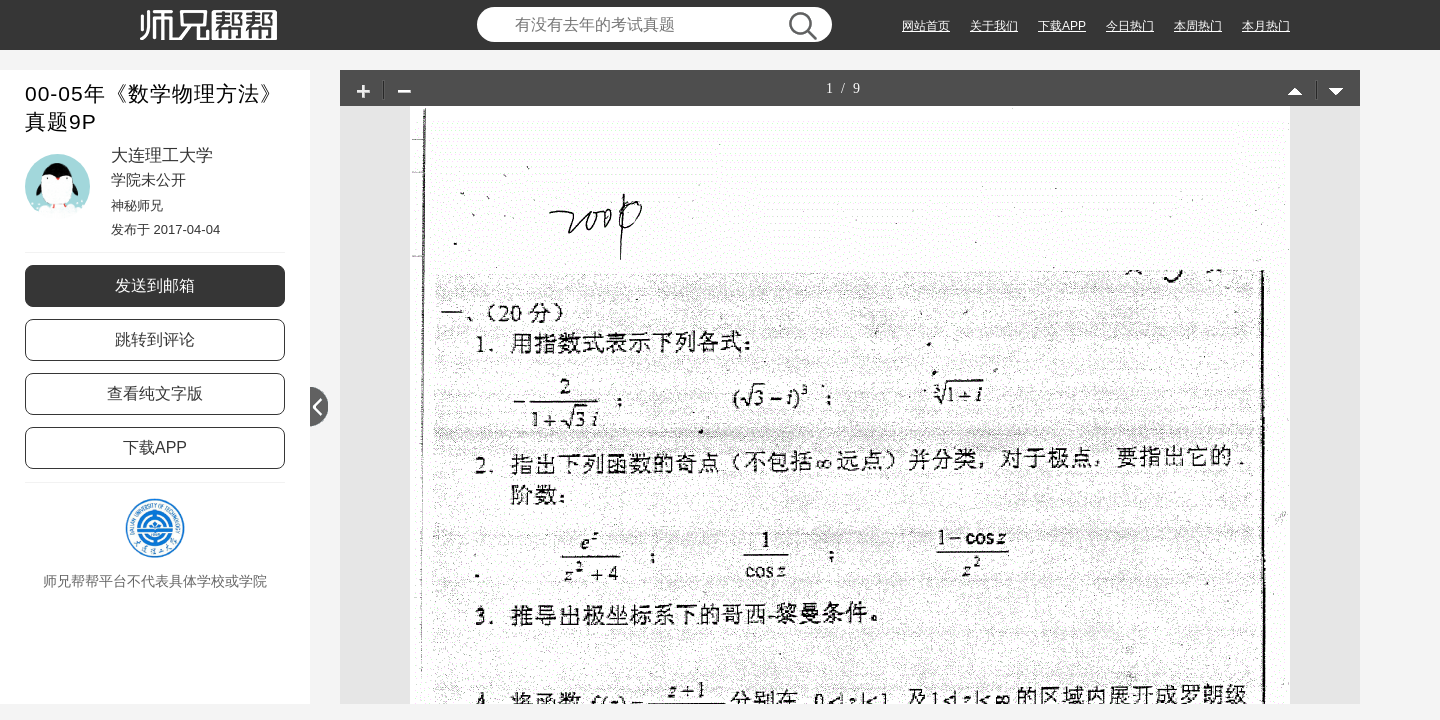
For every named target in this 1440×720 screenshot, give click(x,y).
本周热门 (1198, 26)
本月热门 (1266, 26)
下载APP (1062, 26)
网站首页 (926, 26)
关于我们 (994, 26)
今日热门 (1130, 26)
